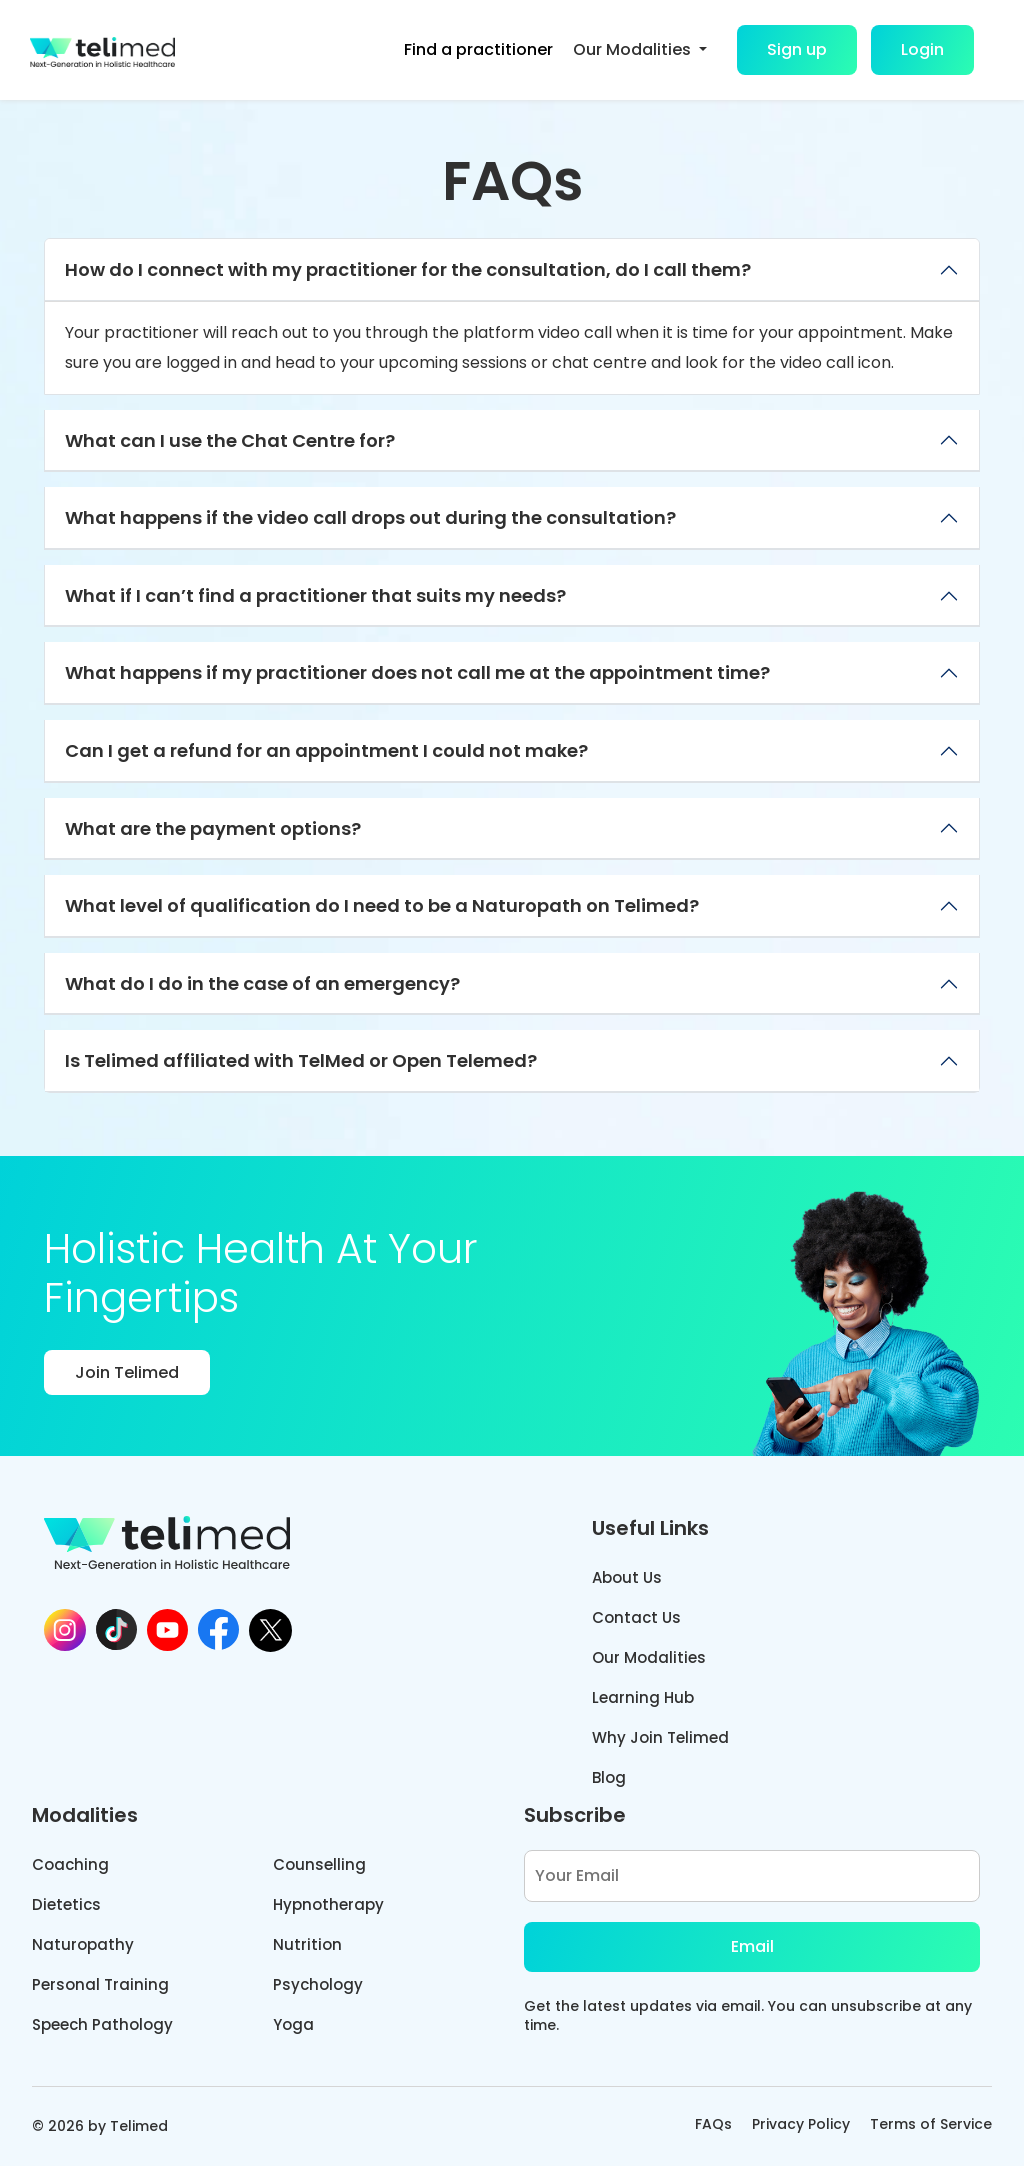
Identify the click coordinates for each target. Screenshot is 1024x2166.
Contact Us (636, 1617)
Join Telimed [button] (127, 1372)
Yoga (293, 2024)
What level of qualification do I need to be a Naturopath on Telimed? (382, 905)
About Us (627, 1577)
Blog (609, 1777)
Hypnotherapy (328, 1904)
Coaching (70, 1864)
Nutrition (307, 1944)
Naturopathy (83, 1944)
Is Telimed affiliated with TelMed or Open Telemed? (301, 1060)
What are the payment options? (213, 828)
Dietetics (66, 1904)
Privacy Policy (801, 2124)
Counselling (319, 1864)
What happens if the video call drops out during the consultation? (370, 517)
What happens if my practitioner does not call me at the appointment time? (417, 672)
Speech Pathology (102, 2024)
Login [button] (922, 49)
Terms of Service (931, 2124)
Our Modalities (649, 1657)
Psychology (318, 1984)
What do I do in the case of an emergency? (262, 983)
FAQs (713, 2124)
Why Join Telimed (660, 1737)
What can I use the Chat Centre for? (230, 440)
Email (752, 1946)
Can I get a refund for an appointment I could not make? (326, 750)
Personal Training (100, 1984)
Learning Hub (643, 1697)
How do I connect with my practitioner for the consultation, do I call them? (408, 269)
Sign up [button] (797, 49)
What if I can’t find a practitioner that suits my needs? (315, 595)
